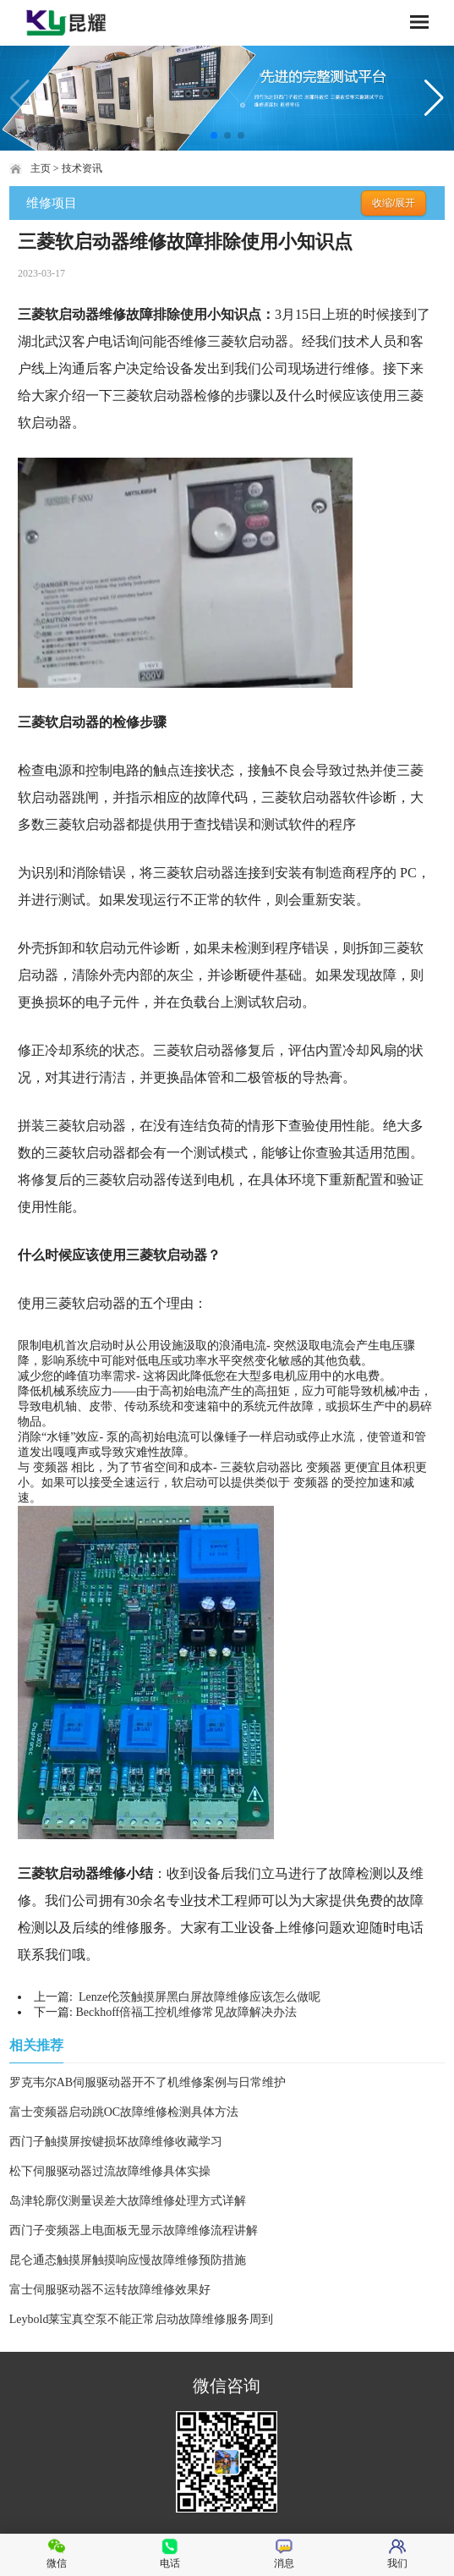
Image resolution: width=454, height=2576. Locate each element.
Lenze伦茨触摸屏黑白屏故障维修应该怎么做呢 (197, 1997)
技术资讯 (82, 168)
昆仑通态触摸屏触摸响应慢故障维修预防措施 (127, 2260)
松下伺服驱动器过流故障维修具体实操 (110, 2171)
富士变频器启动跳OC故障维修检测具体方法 (123, 2112)
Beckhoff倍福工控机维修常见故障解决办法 (186, 2012)
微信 (56, 2553)
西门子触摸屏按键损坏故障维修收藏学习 (115, 2141)
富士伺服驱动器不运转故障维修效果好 (110, 2289)
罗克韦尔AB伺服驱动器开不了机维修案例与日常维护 (147, 2082)
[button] (214, 135)
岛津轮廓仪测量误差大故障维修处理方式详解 (127, 2200)
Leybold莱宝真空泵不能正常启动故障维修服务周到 (141, 2319)
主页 (40, 168)
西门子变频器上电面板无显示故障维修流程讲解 (133, 2230)
